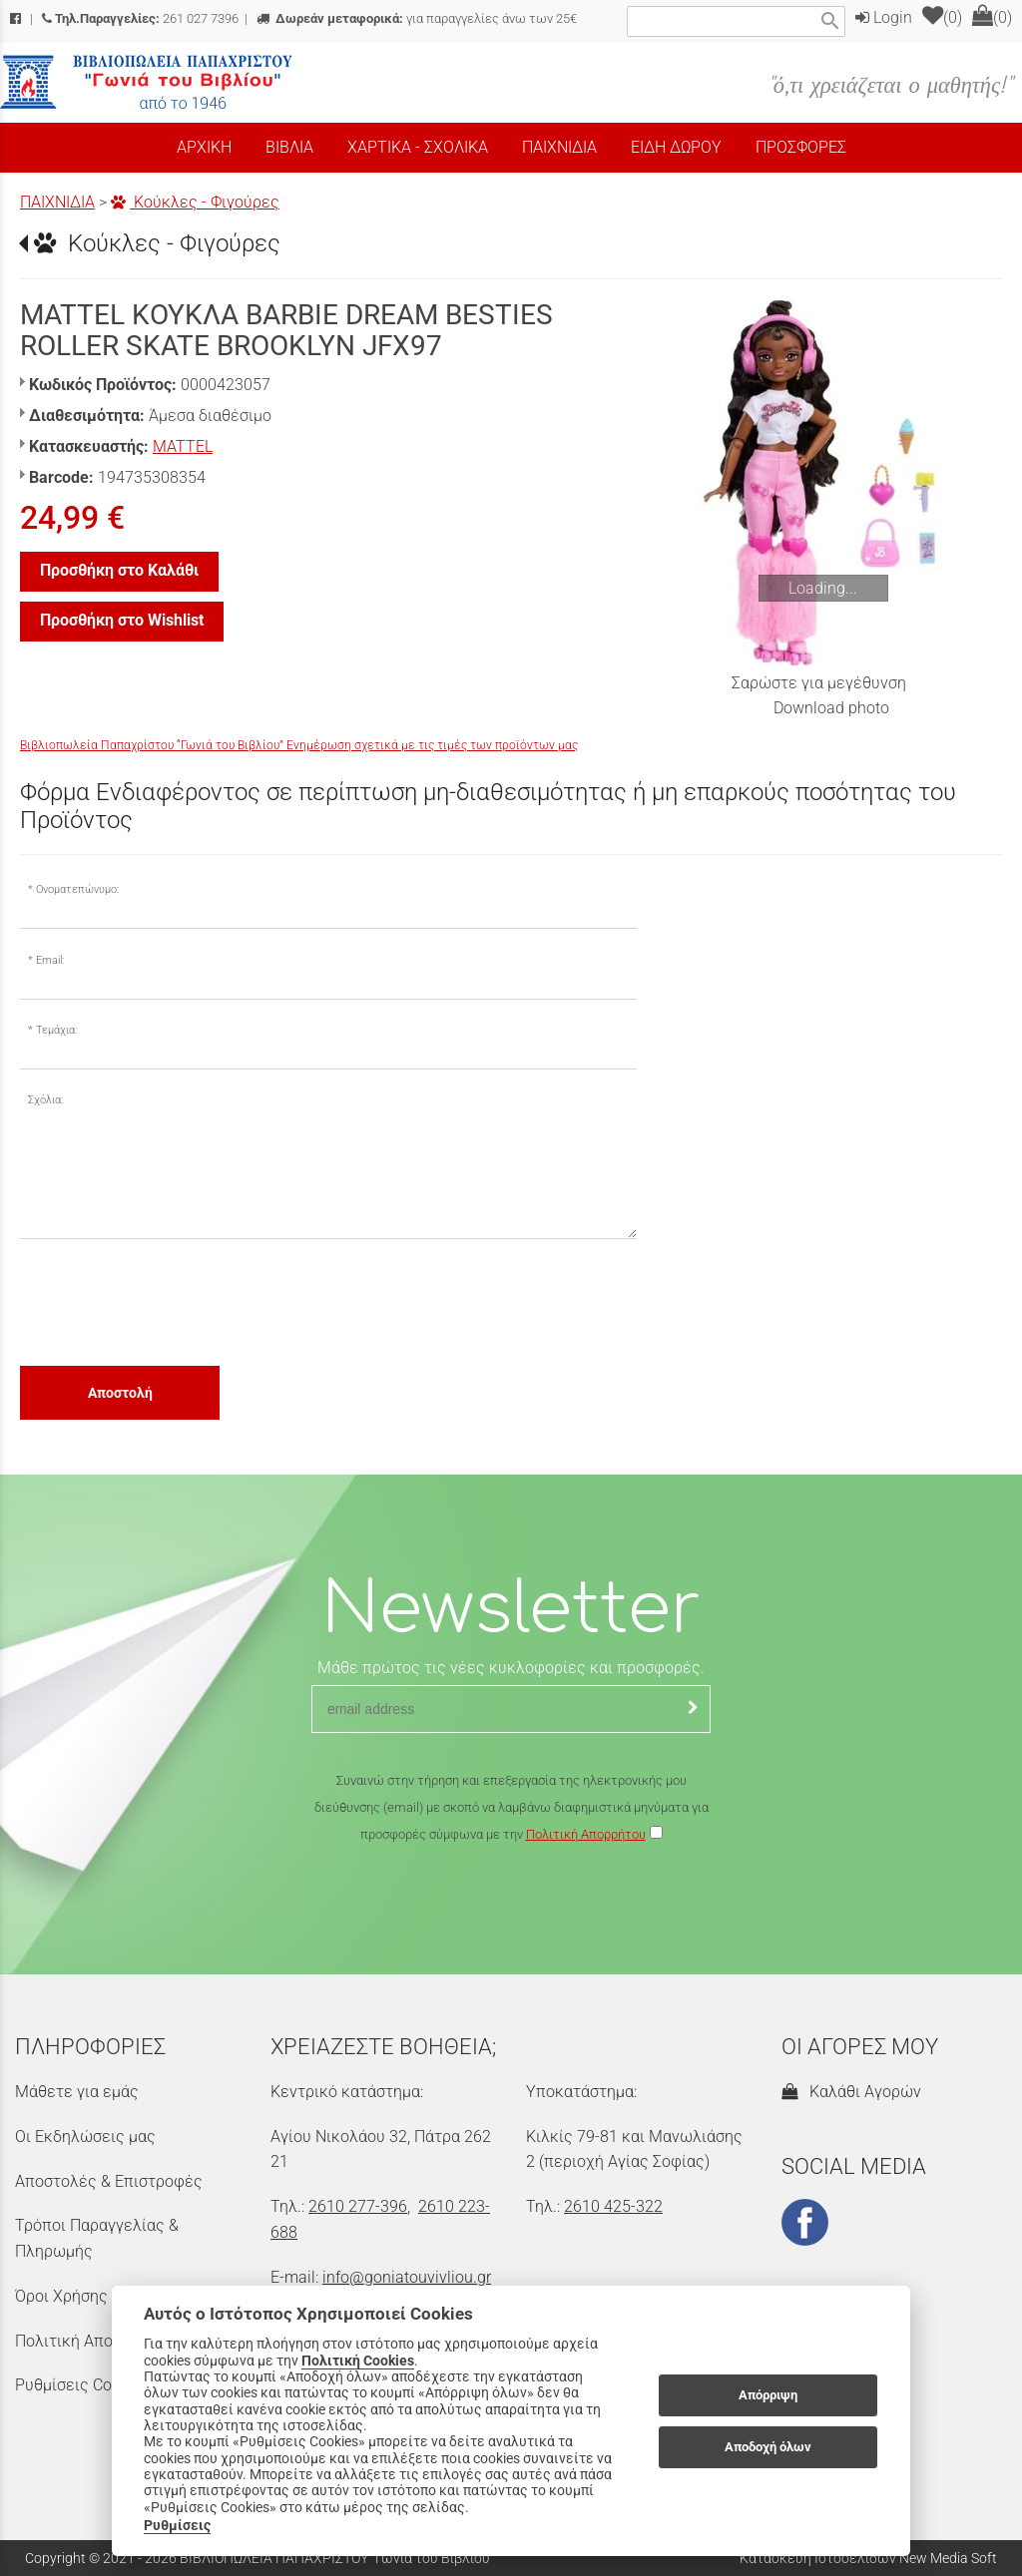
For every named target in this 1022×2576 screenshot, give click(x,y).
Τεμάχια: (56, 1030)
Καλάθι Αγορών (851, 2091)
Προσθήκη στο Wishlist (122, 620)
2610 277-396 (357, 2206)
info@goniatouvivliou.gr (406, 2277)
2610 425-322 (613, 2206)
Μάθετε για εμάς (77, 2091)
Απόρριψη (768, 2394)
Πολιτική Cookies (357, 2360)
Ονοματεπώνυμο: (77, 889)
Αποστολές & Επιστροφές (109, 2181)
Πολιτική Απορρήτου (586, 1834)
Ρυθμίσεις (177, 2525)
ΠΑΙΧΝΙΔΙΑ (57, 202)
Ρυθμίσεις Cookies (82, 2384)
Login (883, 17)
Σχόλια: (45, 1099)
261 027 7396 (140, 18)
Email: (50, 960)
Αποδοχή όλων (768, 2446)
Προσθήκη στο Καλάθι (119, 570)
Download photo (831, 707)
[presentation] (171, 1301)
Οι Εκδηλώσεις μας (85, 2136)
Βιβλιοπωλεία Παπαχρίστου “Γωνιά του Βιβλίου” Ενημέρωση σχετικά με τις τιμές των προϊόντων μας (299, 745)
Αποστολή (120, 1393)
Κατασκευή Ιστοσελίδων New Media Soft (868, 2558)
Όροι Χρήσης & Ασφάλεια (106, 2296)
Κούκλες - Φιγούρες (195, 202)
